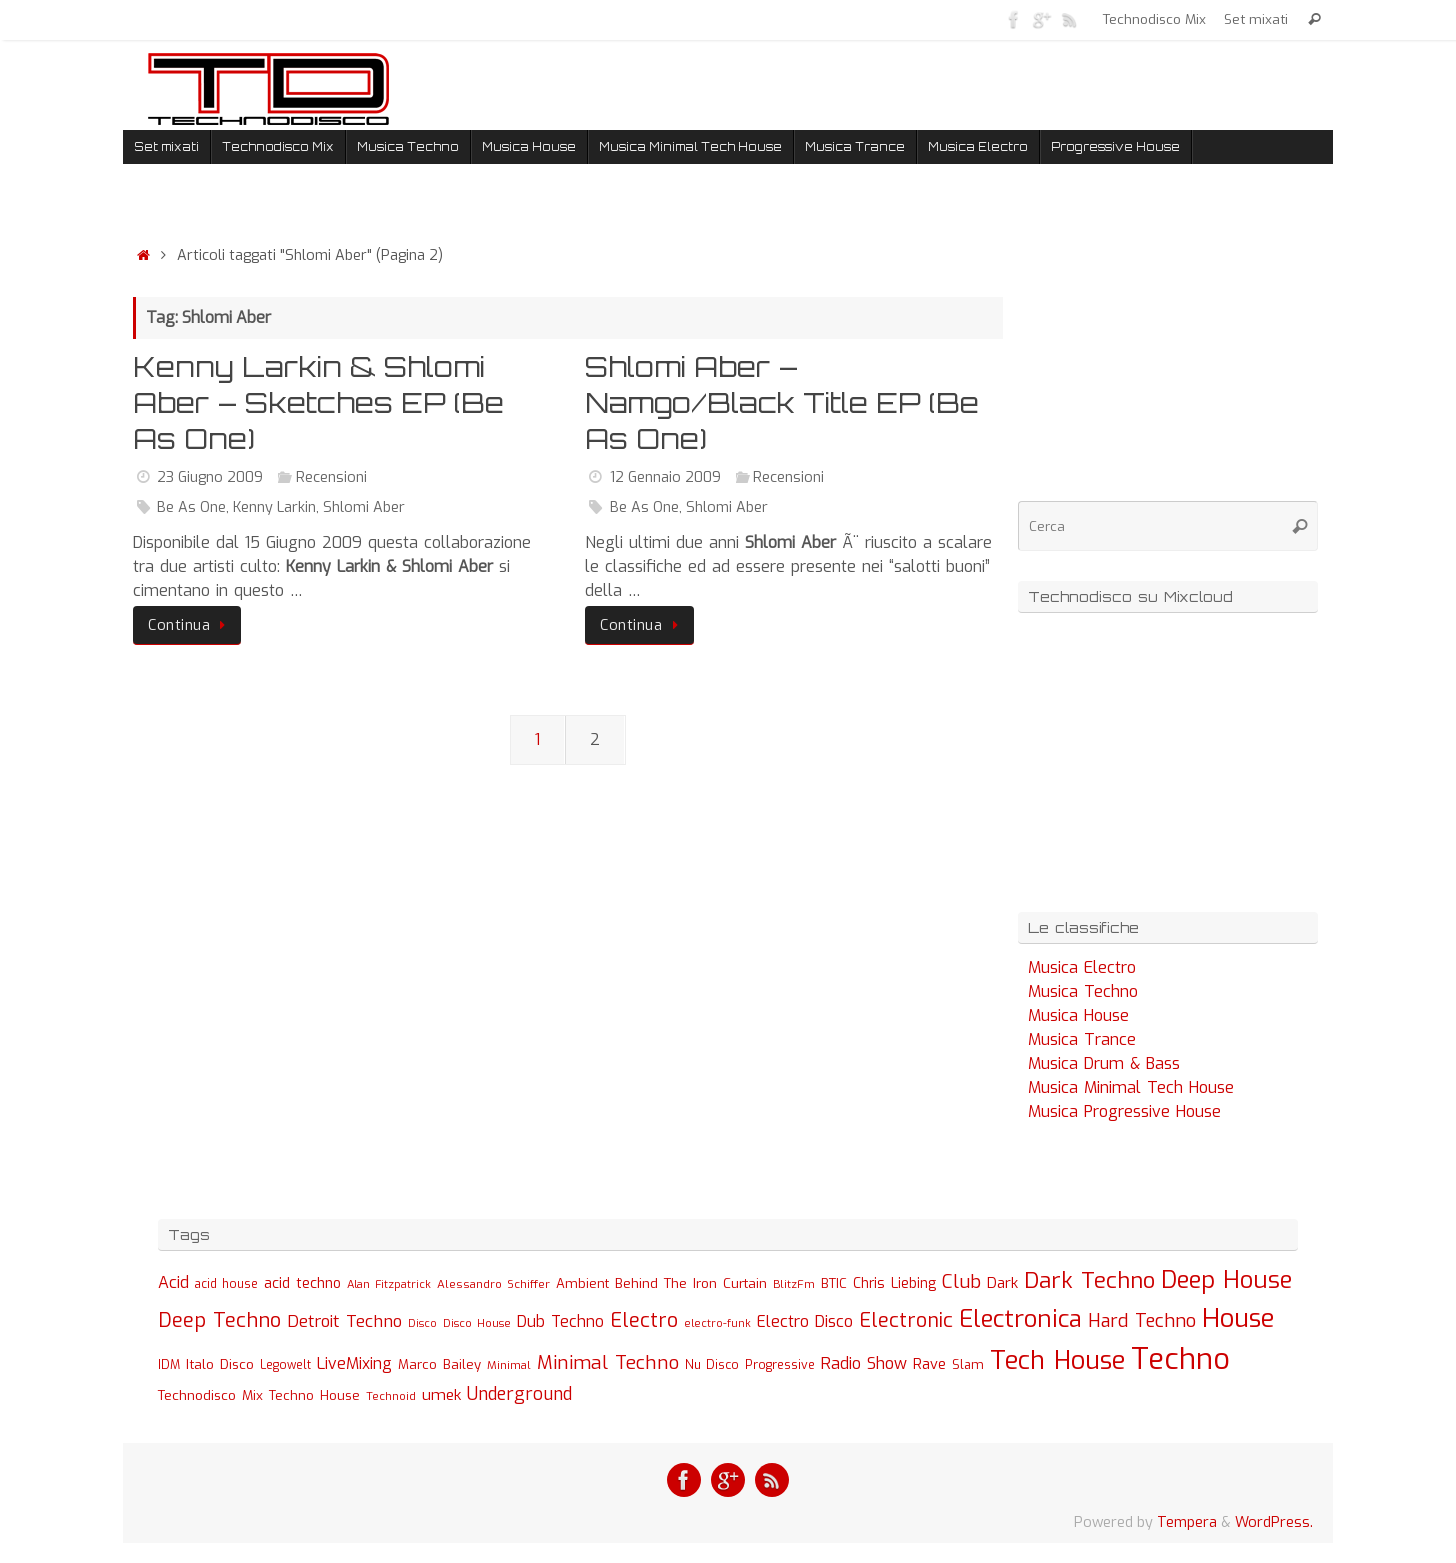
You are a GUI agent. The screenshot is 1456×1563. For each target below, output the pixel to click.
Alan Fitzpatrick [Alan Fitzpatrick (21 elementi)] (389, 1284)
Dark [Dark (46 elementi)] (1002, 1283)
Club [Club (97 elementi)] (961, 1281)
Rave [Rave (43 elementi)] (929, 1364)
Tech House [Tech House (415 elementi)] (1057, 1360)
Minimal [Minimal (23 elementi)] (509, 1365)
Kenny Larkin (274, 507)
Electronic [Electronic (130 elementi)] (906, 1320)
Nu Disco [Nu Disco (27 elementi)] (712, 1365)
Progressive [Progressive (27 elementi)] (780, 1365)
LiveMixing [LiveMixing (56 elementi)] (354, 1363)
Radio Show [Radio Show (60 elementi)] (864, 1363)
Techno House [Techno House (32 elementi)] (314, 1395)
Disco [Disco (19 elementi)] (422, 1323)
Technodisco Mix (1154, 19)
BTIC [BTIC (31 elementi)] (834, 1283)
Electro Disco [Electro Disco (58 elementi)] (805, 1321)
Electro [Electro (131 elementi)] (644, 1320)
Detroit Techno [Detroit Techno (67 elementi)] (344, 1321)
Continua (190, 625)
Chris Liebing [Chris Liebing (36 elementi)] (894, 1283)
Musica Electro (1082, 967)
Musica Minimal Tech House (1131, 1087)
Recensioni (331, 477)
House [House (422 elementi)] (1238, 1318)
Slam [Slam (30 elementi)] (968, 1364)
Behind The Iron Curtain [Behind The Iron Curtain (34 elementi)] (691, 1283)
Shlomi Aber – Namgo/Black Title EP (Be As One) (782, 403)
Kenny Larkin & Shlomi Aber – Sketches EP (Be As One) (318, 403)
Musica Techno (1083, 991)
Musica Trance (1082, 1039)
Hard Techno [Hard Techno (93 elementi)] (1142, 1321)
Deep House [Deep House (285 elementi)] (1226, 1280)
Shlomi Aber (364, 507)
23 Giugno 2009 (210, 477)
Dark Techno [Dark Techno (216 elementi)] (1089, 1280)
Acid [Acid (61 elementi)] (173, 1282)
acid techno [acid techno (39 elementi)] (302, 1283)
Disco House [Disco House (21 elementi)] (477, 1323)
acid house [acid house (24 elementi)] (226, 1284)
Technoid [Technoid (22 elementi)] (391, 1396)
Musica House (1078, 1015)
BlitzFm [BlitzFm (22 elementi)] (794, 1284)
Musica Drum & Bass (1104, 1063)
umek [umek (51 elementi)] (441, 1395)
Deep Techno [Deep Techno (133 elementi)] (219, 1320)
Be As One (191, 507)
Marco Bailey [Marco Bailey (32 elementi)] (439, 1364)
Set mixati (1256, 19)
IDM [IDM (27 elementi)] (169, 1365)
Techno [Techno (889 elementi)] (1180, 1359)
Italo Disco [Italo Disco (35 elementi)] (220, 1364)
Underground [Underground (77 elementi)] (519, 1394)
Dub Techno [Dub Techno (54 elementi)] (560, 1321)
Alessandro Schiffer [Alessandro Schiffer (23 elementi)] (493, 1284)
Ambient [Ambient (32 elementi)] (582, 1283)
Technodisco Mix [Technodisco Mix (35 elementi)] (210, 1395)
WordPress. (1274, 1522)
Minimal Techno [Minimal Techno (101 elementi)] (608, 1362)
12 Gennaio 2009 (665, 477)
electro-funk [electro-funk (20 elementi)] (717, 1323)
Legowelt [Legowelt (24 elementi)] (285, 1365)
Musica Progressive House (1124, 1111)
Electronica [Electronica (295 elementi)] (1020, 1319)
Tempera (1187, 1522)
